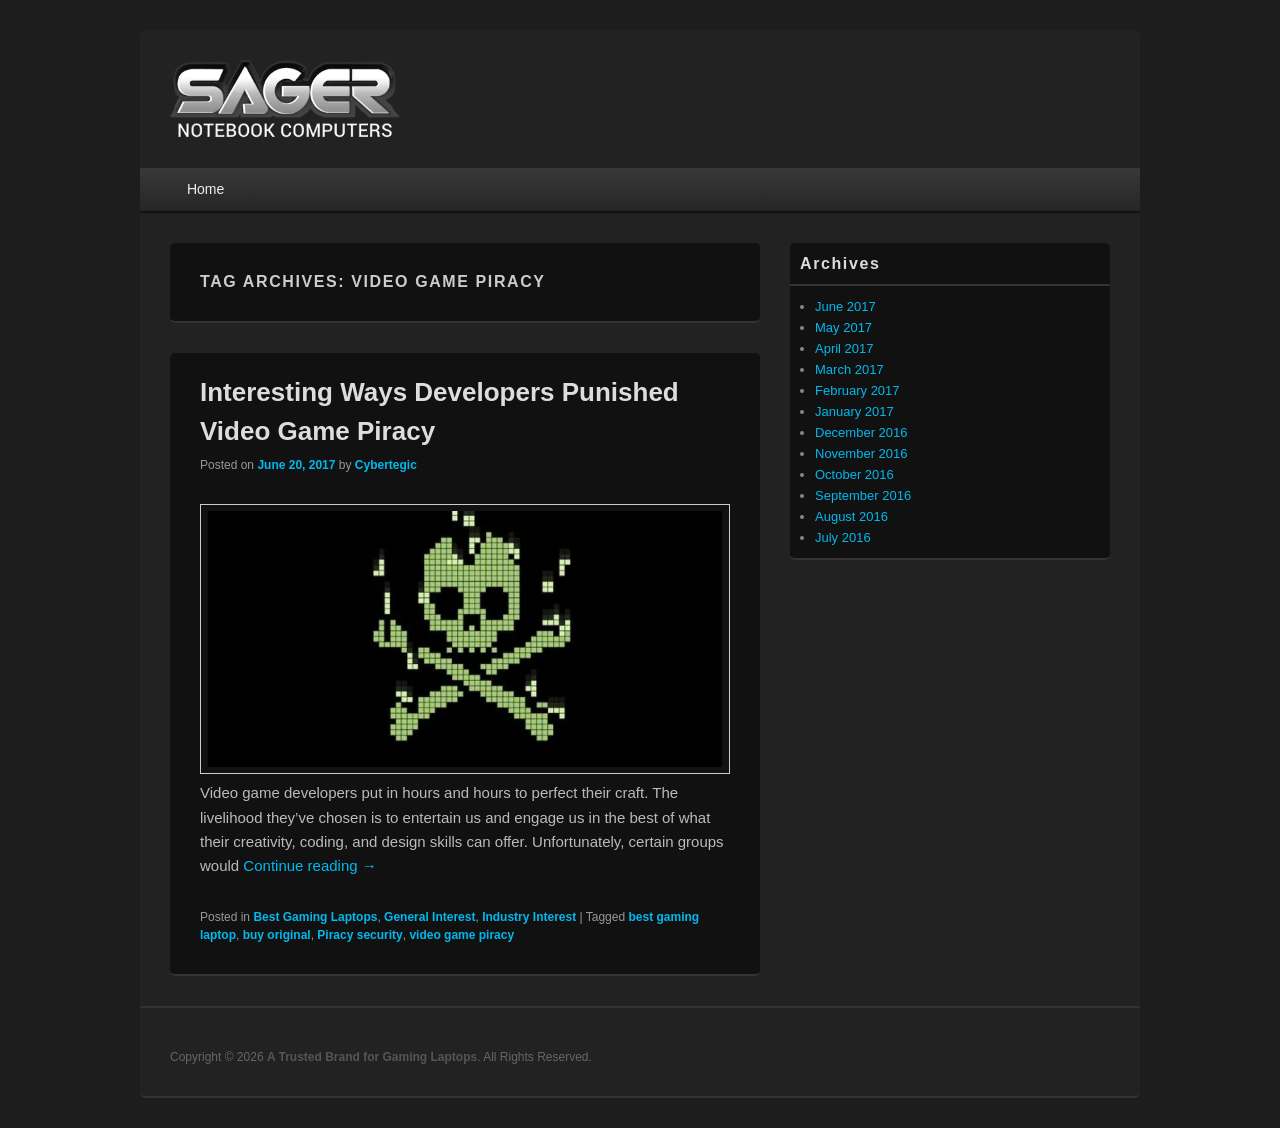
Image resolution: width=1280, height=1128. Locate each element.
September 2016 (863, 495)
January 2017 (854, 411)
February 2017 (857, 390)
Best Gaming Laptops (315, 917)
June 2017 (845, 306)
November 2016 (861, 453)
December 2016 (861, 432)
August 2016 (851, 516)
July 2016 (843, 537)
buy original (277, 935)
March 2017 (849, 369)
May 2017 (843, 327)
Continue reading (309, 865)
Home (205, 189)
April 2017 (844, 348)
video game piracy (461, 935)
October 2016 (854, 474)
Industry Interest (529, 917)
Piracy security (359, 935)
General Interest (429, 917)
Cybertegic (386, 465)
